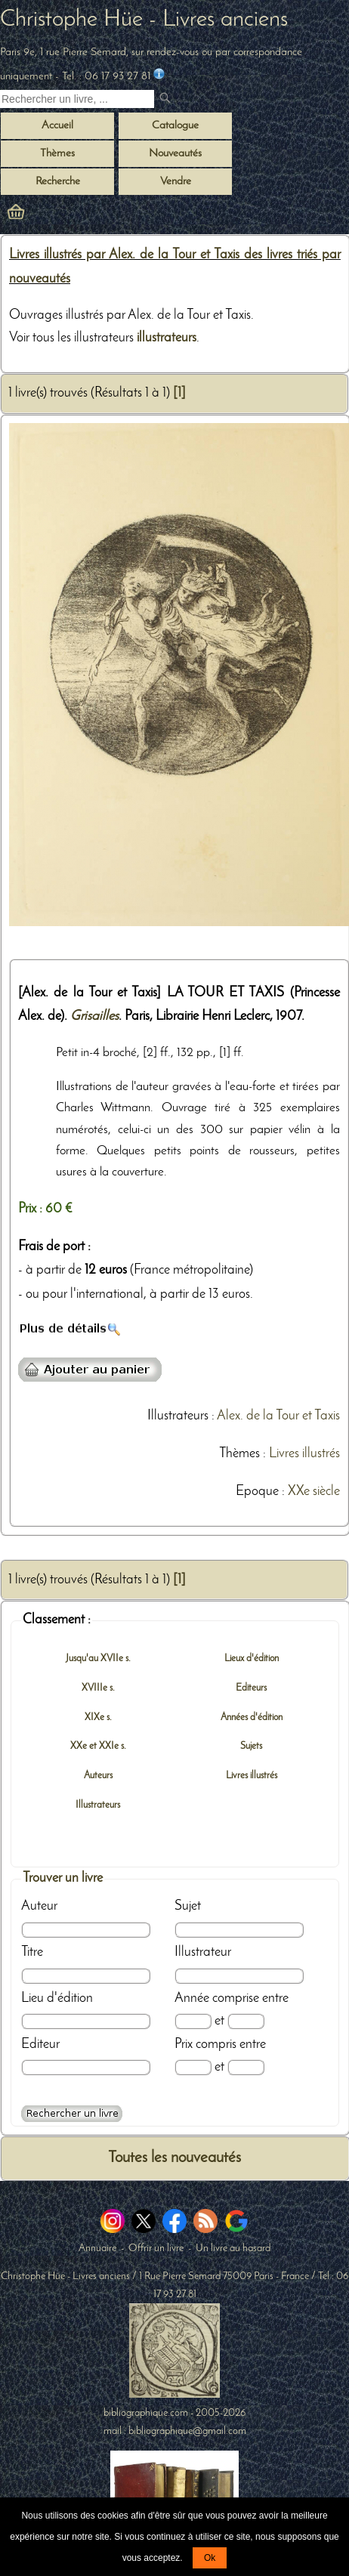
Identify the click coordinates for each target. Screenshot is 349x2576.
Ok (209, 2558)
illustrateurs (166, 338)
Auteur (39, 1906)
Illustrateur (202, 1952)
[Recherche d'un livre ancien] (77, 99)
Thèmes (239, 1454)
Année (191, 1998)
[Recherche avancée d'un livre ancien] (71, 2113)
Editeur (40, 2044)
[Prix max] (245, 2067)
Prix (183, 2044)
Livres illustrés (304, 1454)
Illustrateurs (177, 1416)
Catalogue (175, 125)
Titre (32, 1952)
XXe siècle (314, 1491)
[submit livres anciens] (166, 99)
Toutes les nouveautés (174, 2158)
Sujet (187, 1906)
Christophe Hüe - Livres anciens (144, 20)
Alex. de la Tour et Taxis (278, 1416)
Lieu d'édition (57, 1998)
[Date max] (245, 2021)
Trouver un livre (63, 1878)
